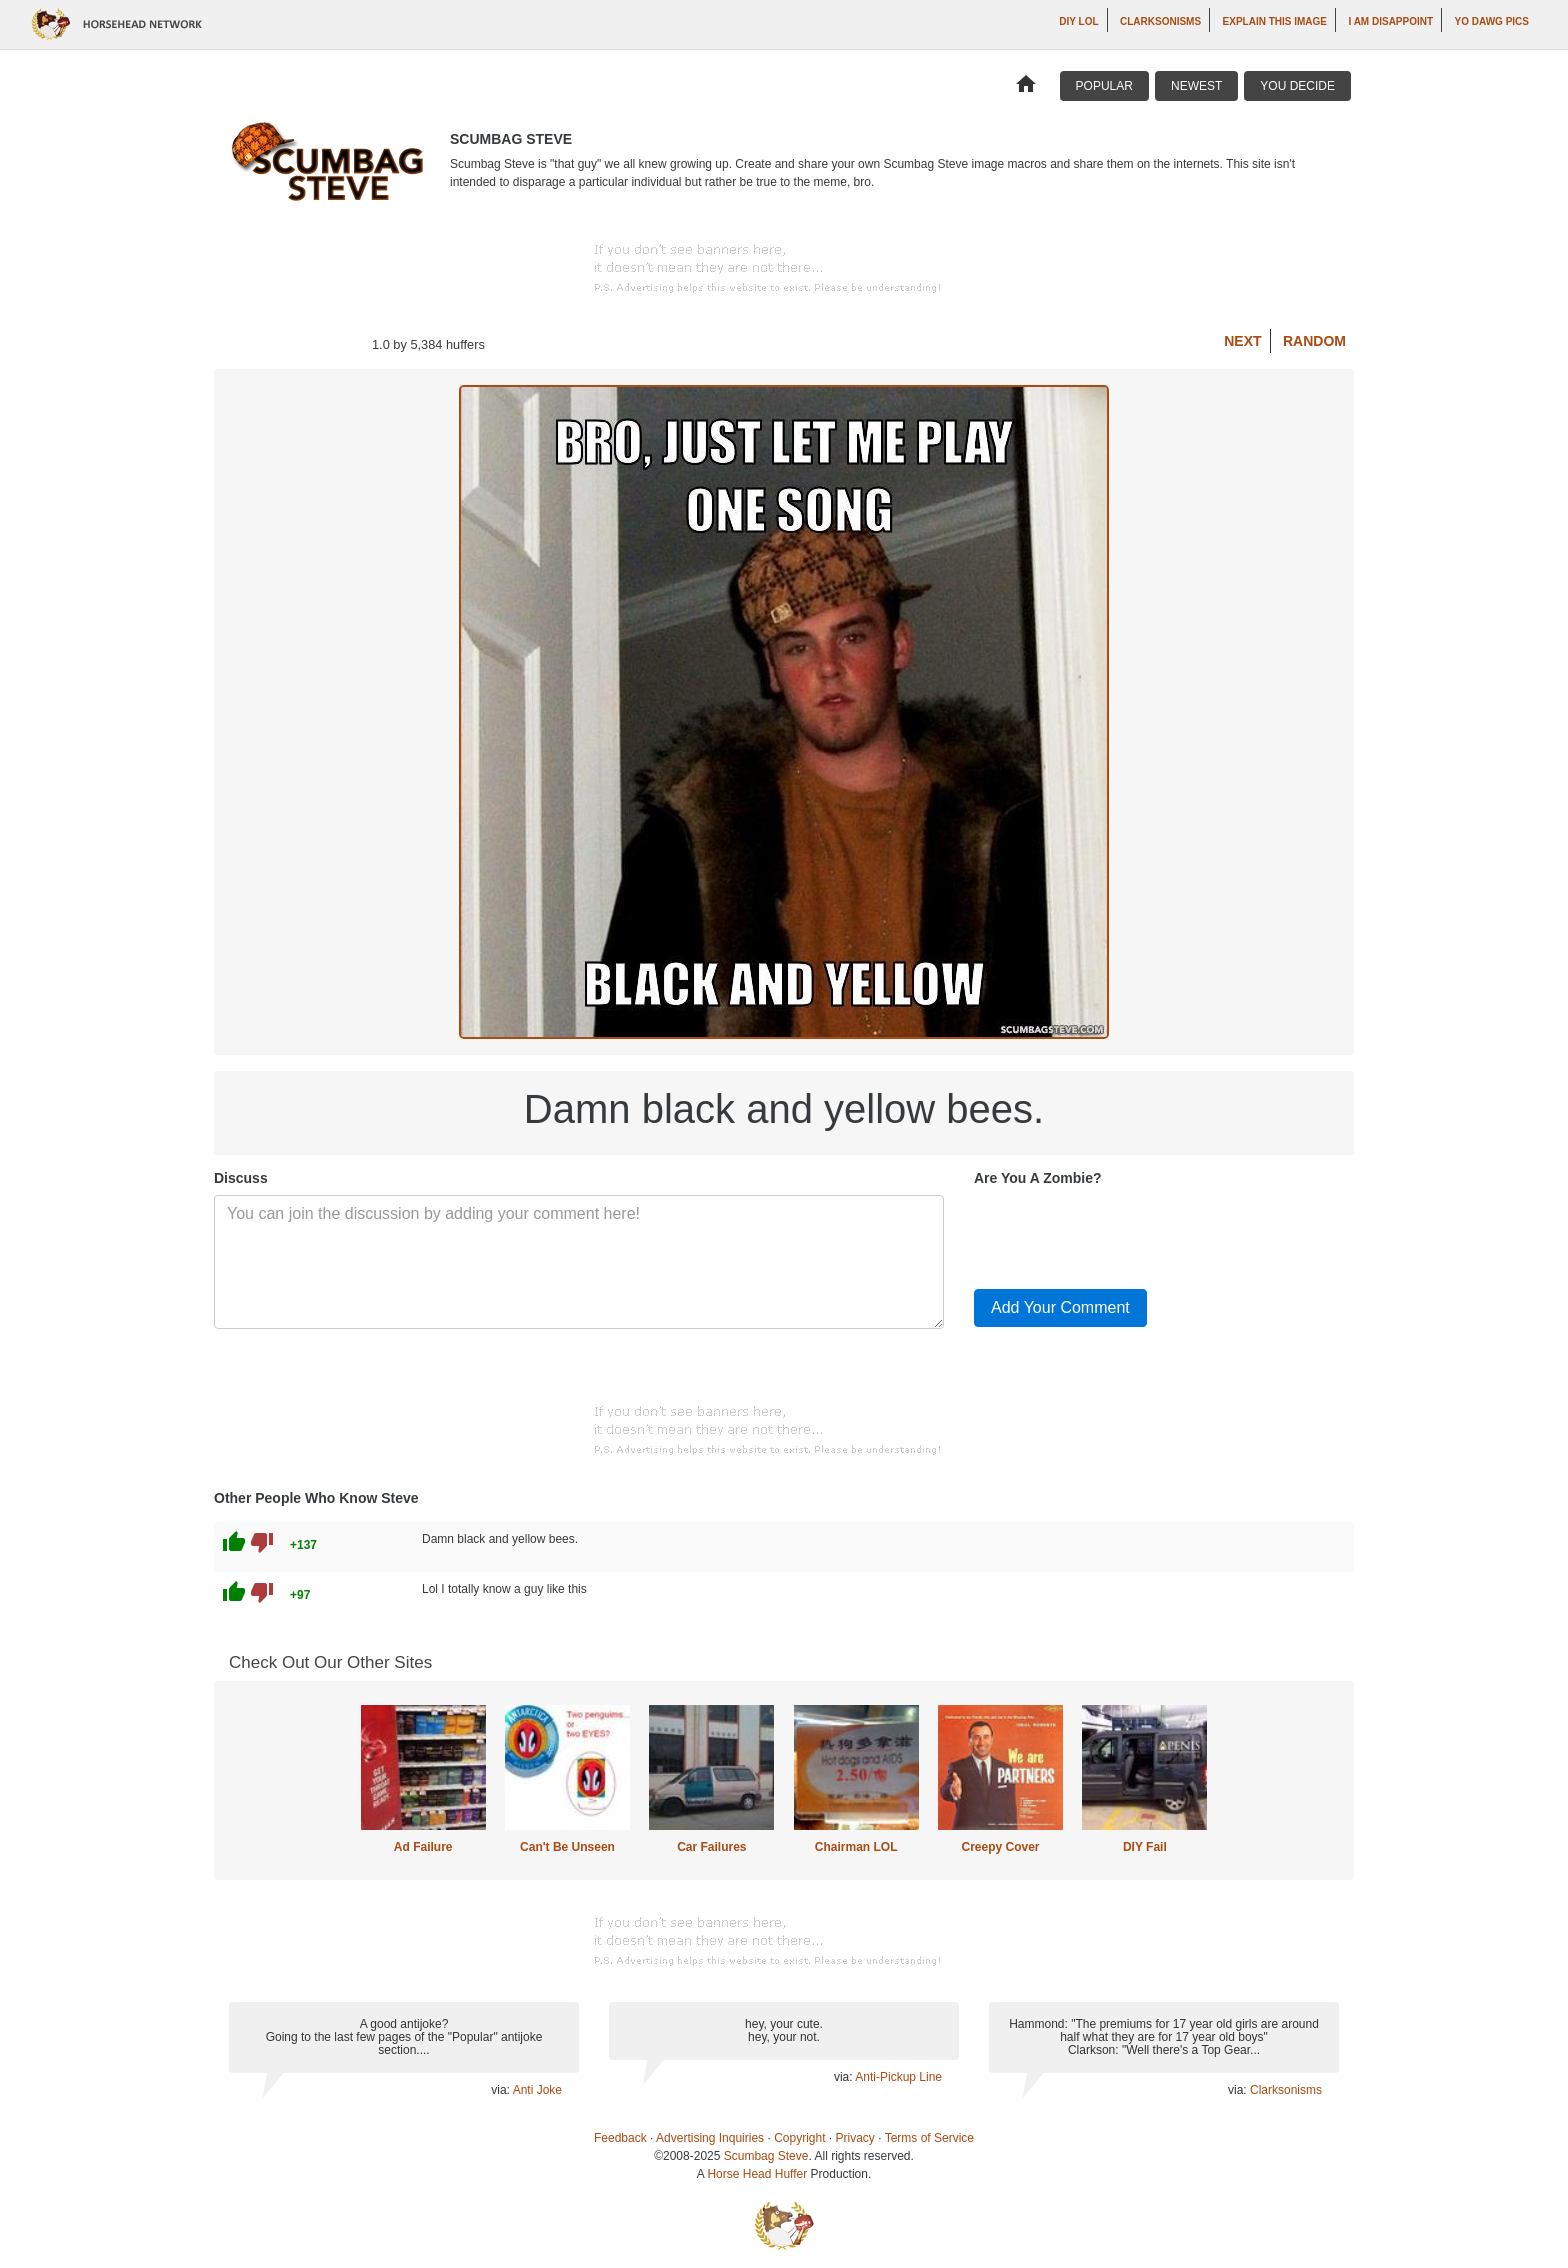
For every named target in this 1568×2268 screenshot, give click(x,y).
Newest (1196, 86)
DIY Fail (1145, 1847)
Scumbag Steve (766, 2156)
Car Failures (711, 1847)
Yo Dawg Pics (1492, 21)
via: (501, 2090)
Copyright (799, 2138)
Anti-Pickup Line (898, 2077)
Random (1314, 341)
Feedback (620, 2138)
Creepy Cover (1000, 1847)
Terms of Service (929, 2138)
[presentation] (1126, 1234)
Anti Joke (537, 2090)
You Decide (1297, 86)
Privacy (855, 2138)
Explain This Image (1275, 21)
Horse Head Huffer (757, 2174)
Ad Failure (423, 1847)
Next (1242, 341)
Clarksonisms (1160, 21)
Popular (1104, 86)
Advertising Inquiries (710, 2138)
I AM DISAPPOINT (1390, 21)
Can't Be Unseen (567, 1847)
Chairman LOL (856, 1847)
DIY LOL (1078, 21)
